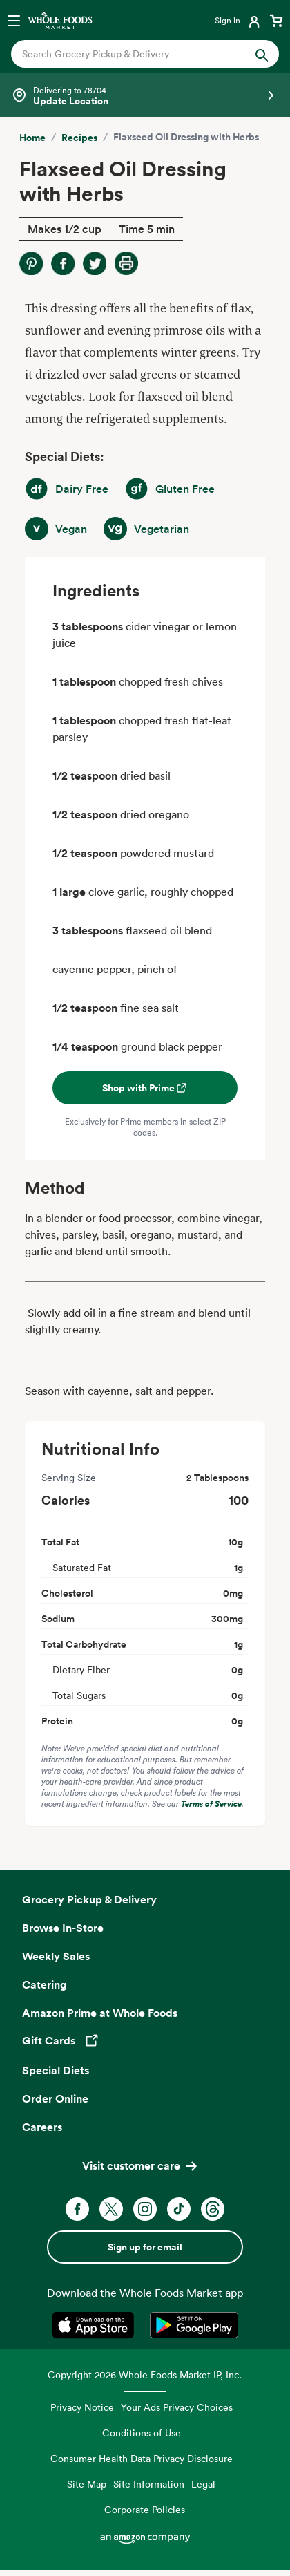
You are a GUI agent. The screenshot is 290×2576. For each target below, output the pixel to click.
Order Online (55, 2098)
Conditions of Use (141, 2432)
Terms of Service (211, 1803)
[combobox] (132, 54)
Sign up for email (145, 2247)
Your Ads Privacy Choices (177, 2407)
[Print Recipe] (126, 263)
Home (32, 137)
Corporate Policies (144, 2509)
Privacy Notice (82, 2407)
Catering (44, 1984)
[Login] (238, 20)
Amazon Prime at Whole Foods (99, 2012)
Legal (203, 2483)
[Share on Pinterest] (31, 263)
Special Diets (55, 2070)
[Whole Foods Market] (60, 20)
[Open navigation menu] (14, 20)
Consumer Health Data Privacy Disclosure (141, 2458)
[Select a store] (145, 95)
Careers (42, 2126)
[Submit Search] (261, 54)
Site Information (148, 2483)
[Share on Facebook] (63, 263)
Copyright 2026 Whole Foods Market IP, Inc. (145, 2374)
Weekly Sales (56, 1956)
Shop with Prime (145, 1088)
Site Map (86, 2483)
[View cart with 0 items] (276, 20)
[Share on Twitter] (94, 263)
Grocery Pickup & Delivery (89, 1899)
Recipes (79, 137)
